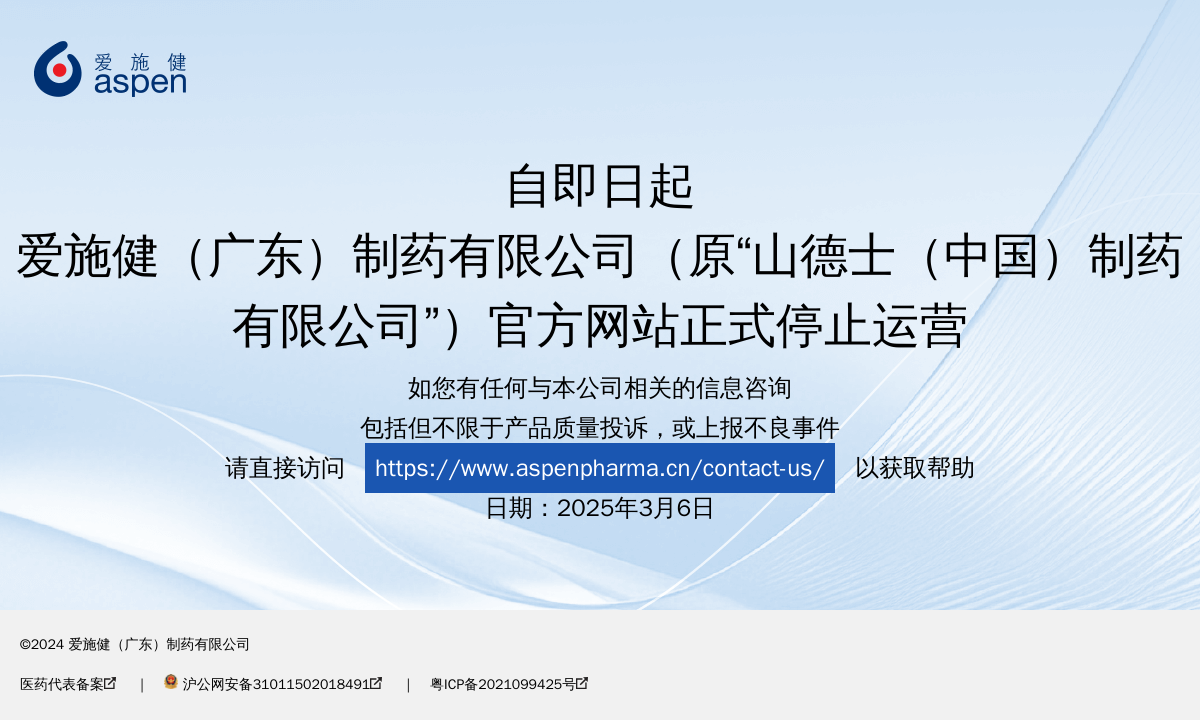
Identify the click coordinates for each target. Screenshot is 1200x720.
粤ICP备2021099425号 (509, 684)
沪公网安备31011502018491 (273, 684)
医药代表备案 (68, 684)
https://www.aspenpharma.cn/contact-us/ (600, 468)
